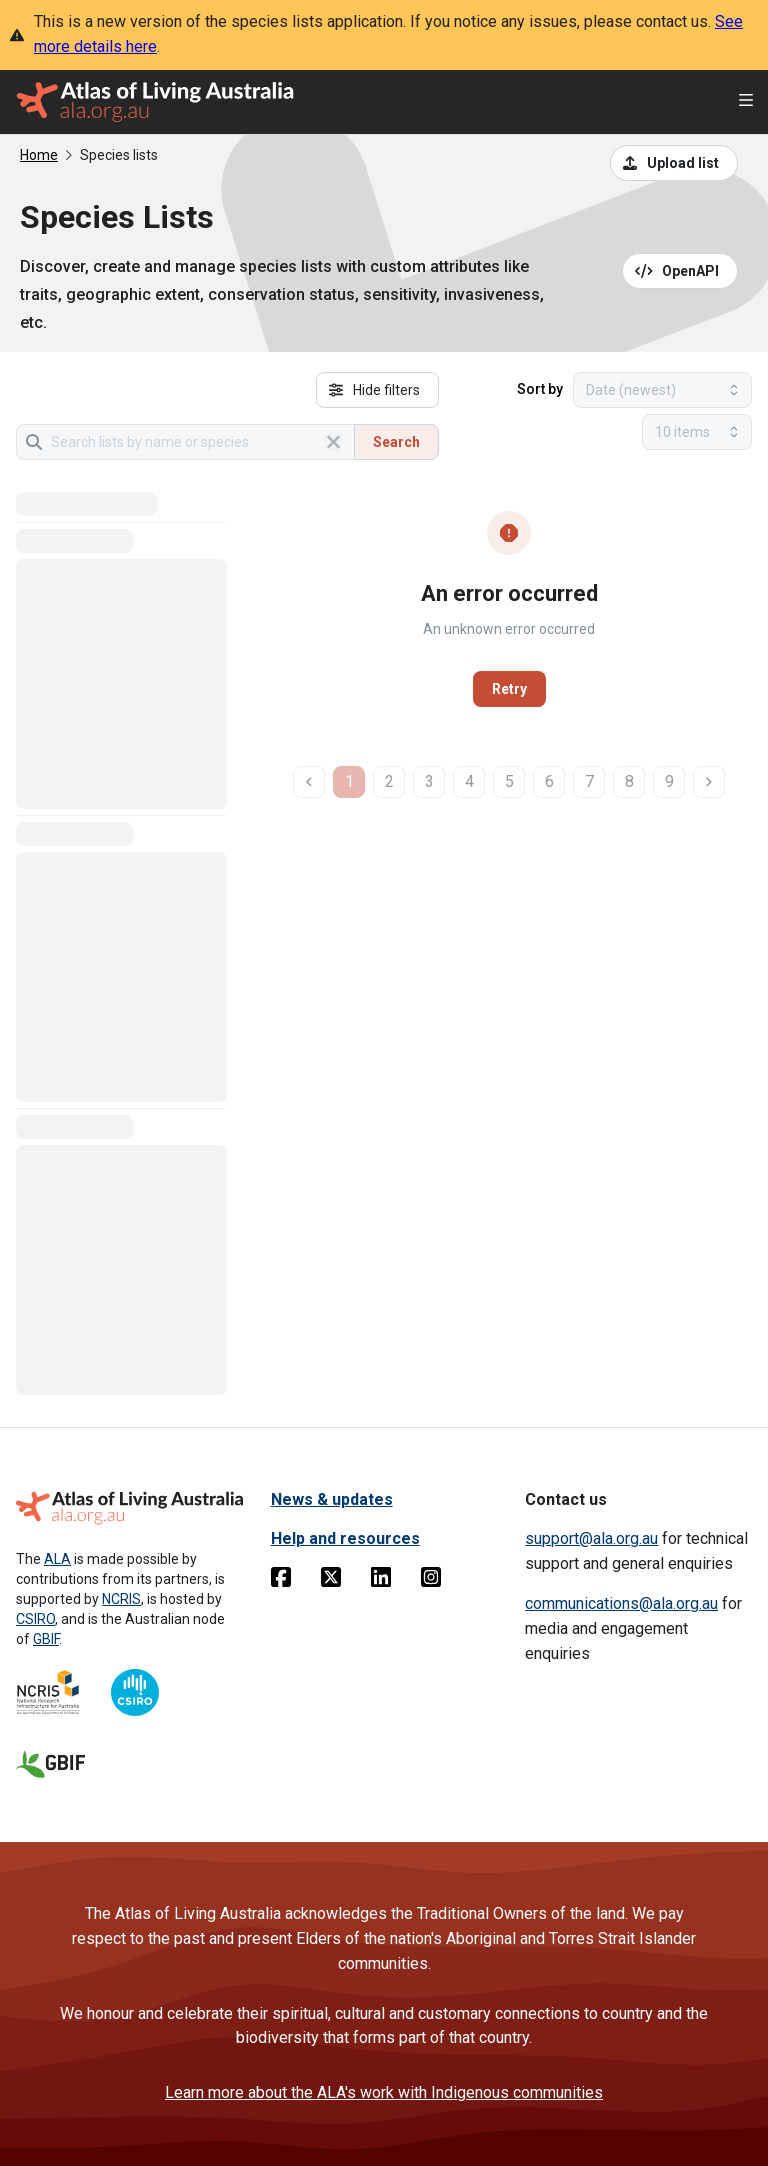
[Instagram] (431, 1581)
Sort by (540, 389)
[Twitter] (331, 1581)
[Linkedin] (381, 1581)
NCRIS (121, 1599)
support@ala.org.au (591, 1538)
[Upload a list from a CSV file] (674, 163)
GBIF (46, 1639)
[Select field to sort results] (662, 390)
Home (39, 155)
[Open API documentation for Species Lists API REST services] (680, 271)
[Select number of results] (697, 432)
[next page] (709, 782)
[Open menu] (746, 102)
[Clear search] (333, 442)
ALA (57, 1559)
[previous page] (309, 782)
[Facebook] (281, 1581)
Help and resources (345, 1538)
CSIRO (35, 1619)
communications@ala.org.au (621, 1603)
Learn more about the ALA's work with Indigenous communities (384, 2092)
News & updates (332, 1499)
